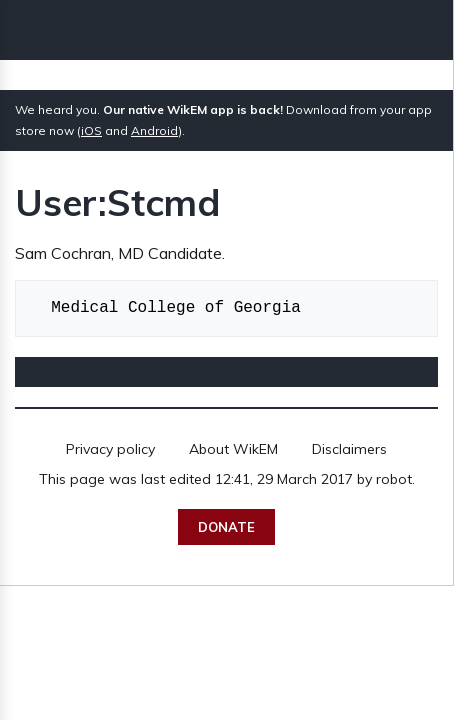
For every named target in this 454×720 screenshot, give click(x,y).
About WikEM (233, 449)
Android (154, 130)
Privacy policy (110, 449)
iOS (91, 130)
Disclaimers (349, 449)
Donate (226, 527)
